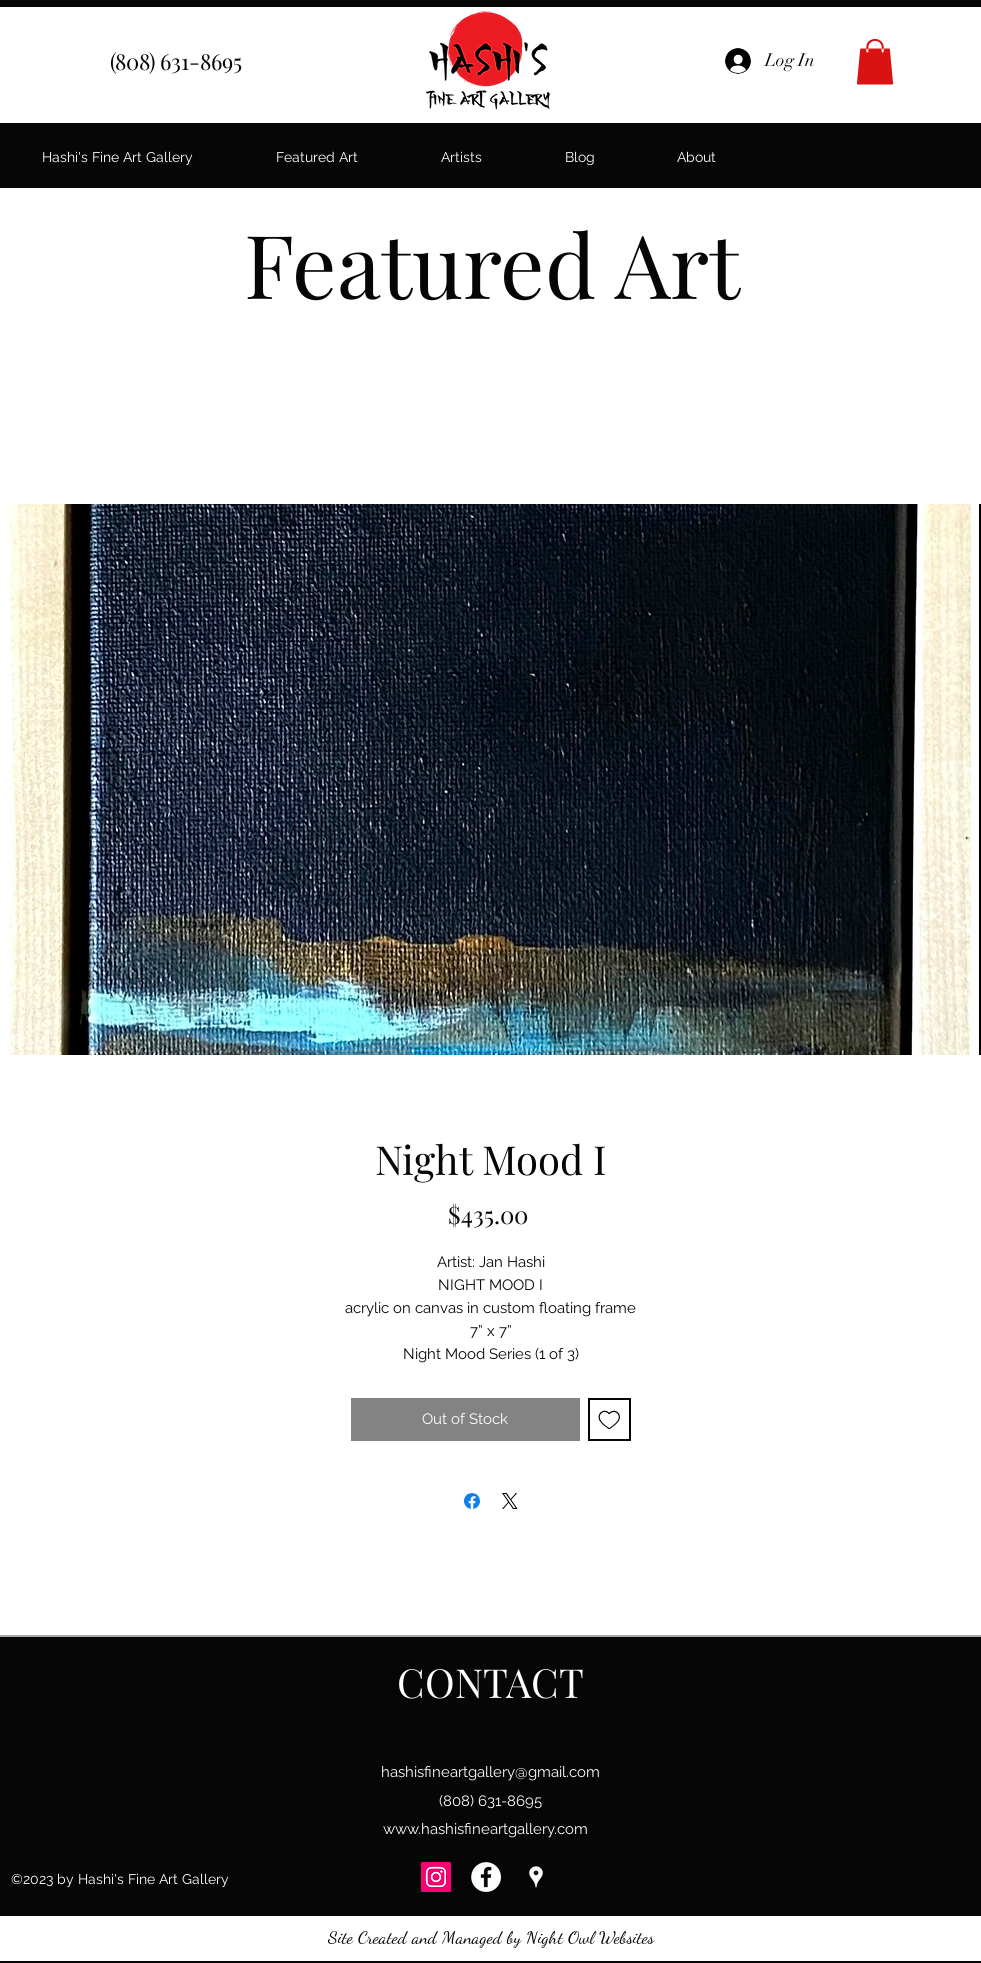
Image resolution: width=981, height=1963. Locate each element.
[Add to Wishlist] (609, 1419)
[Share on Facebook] (472, 1501)
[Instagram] (436, 1877)
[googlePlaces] (536, 1877)
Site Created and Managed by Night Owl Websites (491, 1937)
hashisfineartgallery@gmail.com (490, 1772)
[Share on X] (510, 1501)
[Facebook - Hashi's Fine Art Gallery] (486, 1877)
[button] (875, 61)
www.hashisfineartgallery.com (485, 1829)
